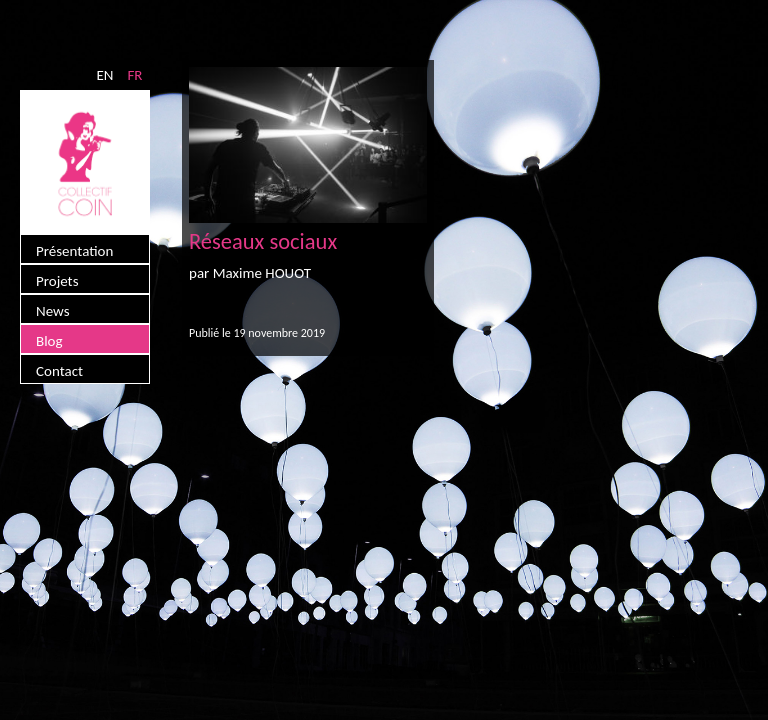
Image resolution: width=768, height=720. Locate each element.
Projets (57, 281)
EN (104, 75)
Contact (59, 371)
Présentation (74, 251)
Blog (49, 341)
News (53, 311)
